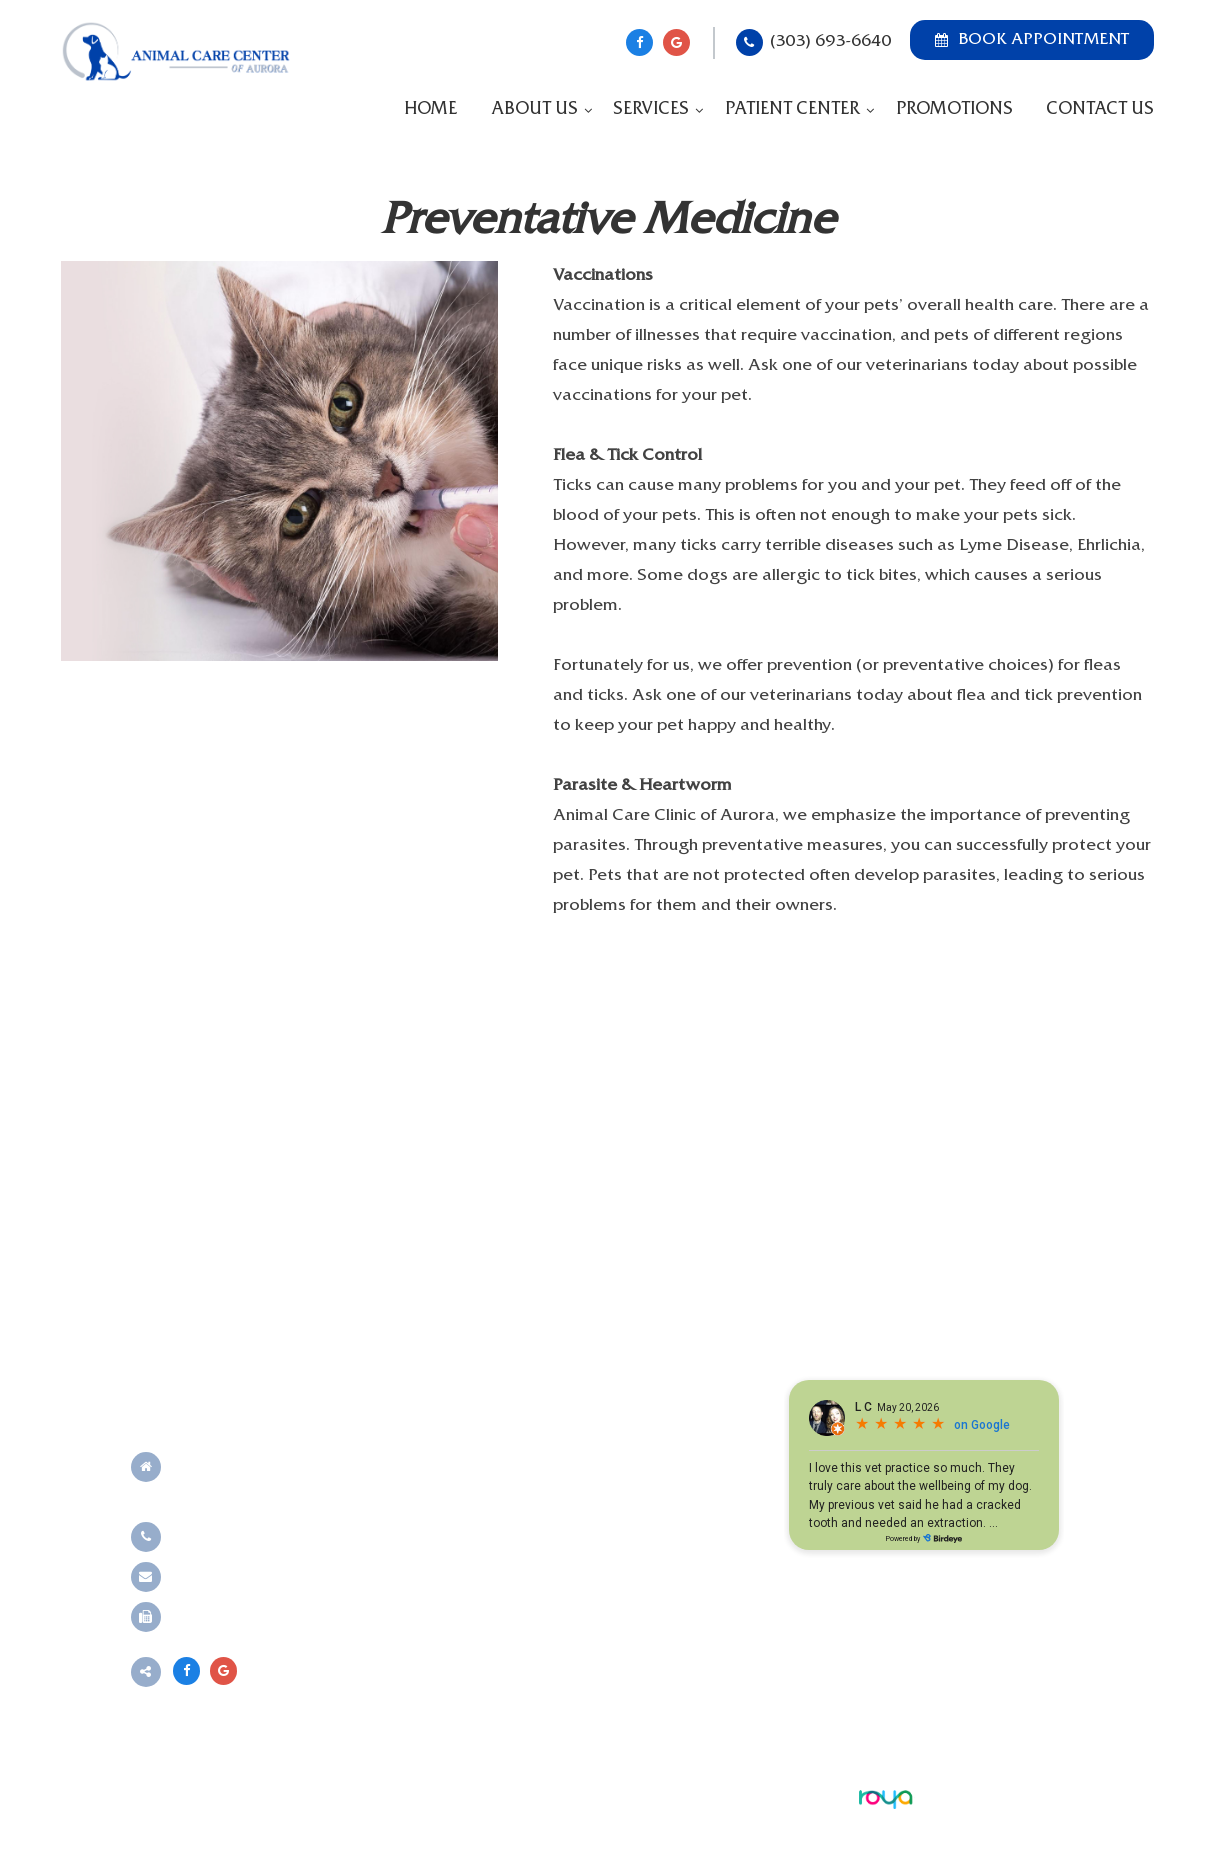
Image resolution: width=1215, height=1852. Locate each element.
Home (430, 110)
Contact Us (1100, 110)
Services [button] (651, 110)
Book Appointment (1032, 40)
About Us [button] (534, 110)
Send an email (223, 1576)
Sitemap (514, 1796)
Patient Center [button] (792, 110)
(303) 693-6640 (830, 42)
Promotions (954, 110)
